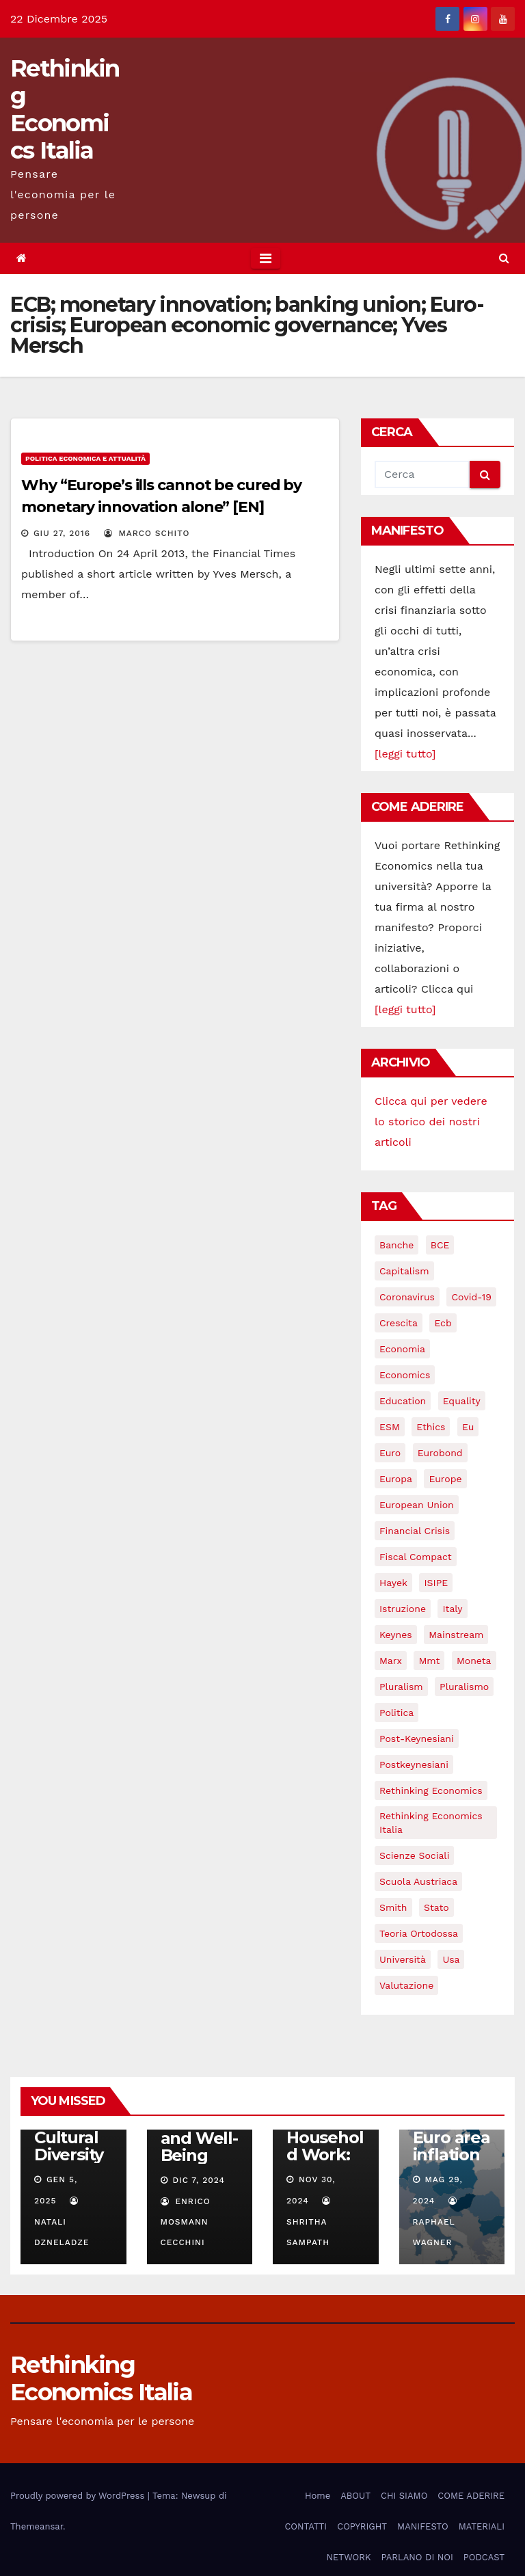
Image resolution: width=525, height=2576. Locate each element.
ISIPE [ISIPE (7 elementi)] (436, 1582)
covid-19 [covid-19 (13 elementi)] (471, 1296)
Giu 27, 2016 (61, 533)
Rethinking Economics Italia (65, 109)
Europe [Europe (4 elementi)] (445, 1478)
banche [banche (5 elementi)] (396, 1244)
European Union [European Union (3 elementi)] (416, 1504)
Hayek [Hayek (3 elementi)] (393, 1582)
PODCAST (483, 2557)
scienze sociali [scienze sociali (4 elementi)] (414, 1855)
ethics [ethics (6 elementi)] (430, 1426)
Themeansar (36, 2526)
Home (317, 2496)
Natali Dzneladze (61, 2222)
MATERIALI (481, 2526)
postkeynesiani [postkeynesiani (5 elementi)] (413, 1764)
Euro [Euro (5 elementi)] (390, 1452)
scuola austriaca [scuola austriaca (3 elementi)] (418, 1881)
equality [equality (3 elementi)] (462, 1400)
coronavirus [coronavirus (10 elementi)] (407, 1296)
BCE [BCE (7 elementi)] (440, 1244)
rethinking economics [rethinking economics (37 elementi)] (431, 1790)
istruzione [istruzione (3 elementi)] (402, 1608)
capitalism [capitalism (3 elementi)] (404, 1270)
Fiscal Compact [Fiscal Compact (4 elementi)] (415, 1556)
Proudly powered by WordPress (79, 2496)
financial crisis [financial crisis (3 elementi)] (414, 1530)
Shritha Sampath (310, 2222)
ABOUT (355, 2496)
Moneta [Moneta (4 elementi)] (474, 1660)
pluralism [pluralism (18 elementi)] (401, 1686)
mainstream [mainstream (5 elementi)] (456, 1634)
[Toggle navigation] (265, 258)
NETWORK (348, 2557)
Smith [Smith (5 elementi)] (393, 1907)
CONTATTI (305, 2526)
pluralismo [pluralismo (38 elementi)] (464, 1686)
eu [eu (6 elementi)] (468, 1426)
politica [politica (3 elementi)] (396, 1712)
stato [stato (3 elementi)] (436, 1907)
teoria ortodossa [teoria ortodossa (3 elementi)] (418, 1933)
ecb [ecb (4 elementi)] (442, 1322)
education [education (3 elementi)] (402, 1400)
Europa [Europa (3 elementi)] (395, 1478)
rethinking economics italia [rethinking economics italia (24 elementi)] (431, 1822)
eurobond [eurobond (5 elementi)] (440, 1452)
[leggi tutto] (405, 753)
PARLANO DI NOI (417, 2557)
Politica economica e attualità (85, 458)
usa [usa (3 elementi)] (450, 1959)
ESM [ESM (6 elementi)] (389, 1426)
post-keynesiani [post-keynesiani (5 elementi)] (416, 1738)
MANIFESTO (422, 2526)
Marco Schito (147, 533)
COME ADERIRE (471, 2496)
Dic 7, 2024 (198, 2180)
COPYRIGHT (362, 2526)
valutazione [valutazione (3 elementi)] (406, 1985)
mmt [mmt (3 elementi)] (429, 1660)
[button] (504, 258)
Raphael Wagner (436, 2222)
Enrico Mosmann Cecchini (186, 2222)
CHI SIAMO (404, 2496)
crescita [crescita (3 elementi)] (398, 1322)
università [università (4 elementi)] (402, 1959)
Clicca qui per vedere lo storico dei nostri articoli (431, 1122)
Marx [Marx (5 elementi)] (390, 1660)
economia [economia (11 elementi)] (402, 1348)
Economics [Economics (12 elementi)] (404, 1374)
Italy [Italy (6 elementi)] (452, 1608)
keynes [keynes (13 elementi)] (395, 1634)
